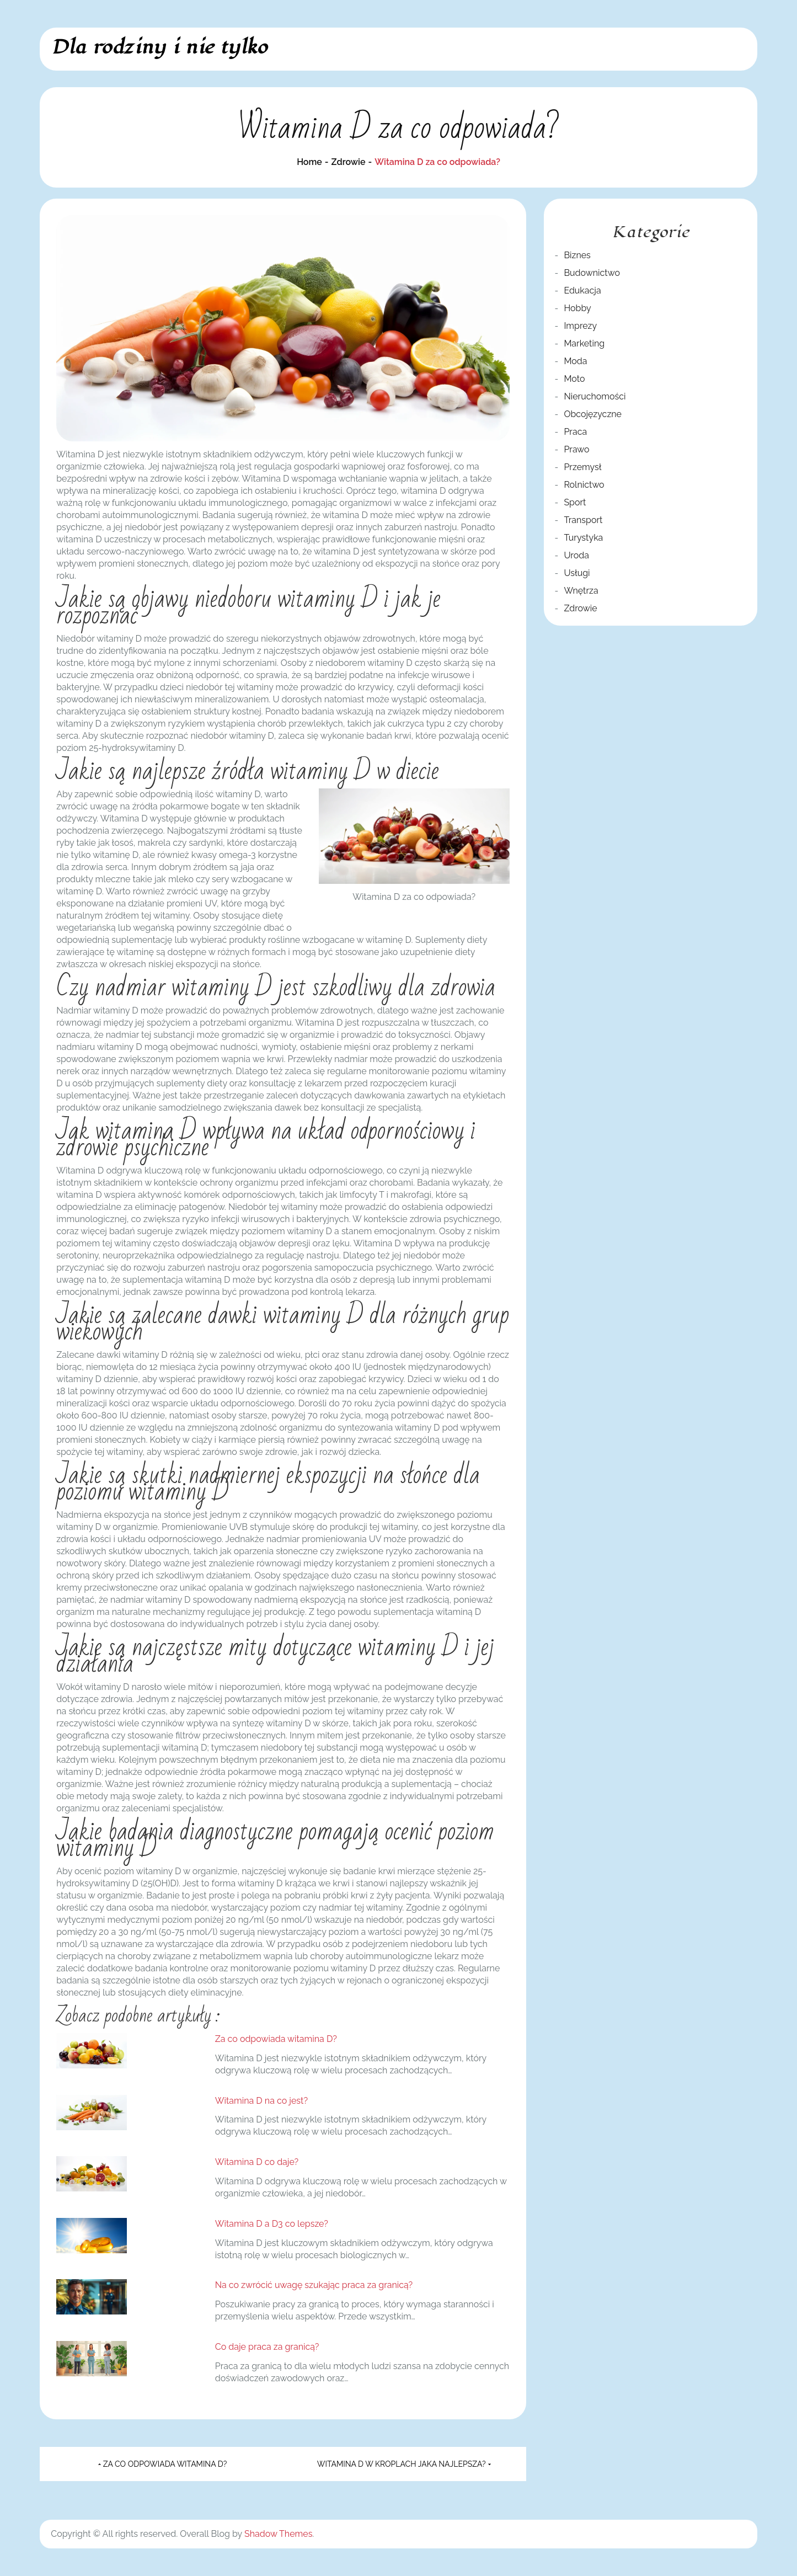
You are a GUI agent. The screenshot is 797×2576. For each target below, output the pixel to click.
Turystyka (583, 537)
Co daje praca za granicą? (267, 2347)
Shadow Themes (278, 2534)
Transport (583, 520)
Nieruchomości (594, 396)
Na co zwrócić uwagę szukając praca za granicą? (314, 2285)
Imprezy (580, 326)
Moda (575, 361)
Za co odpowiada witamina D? (276, 2039)
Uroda (576, 555)
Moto (574, 379)
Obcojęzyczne (593, 414)
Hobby (577, 308)
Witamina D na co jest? (261, 2100)
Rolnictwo (584, 484)
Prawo (576, 449)
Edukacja (582, 290)
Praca (575, 431)
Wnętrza (581, 590)
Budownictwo (592, 273)
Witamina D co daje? (257, 2162)
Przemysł (582, 467)
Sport (575, 502)
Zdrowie (580, 608)
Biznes (577, 255)
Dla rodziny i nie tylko (159, 47)
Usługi (577, 573)
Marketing (584, 343)
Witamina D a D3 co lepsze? (271, 2223)
